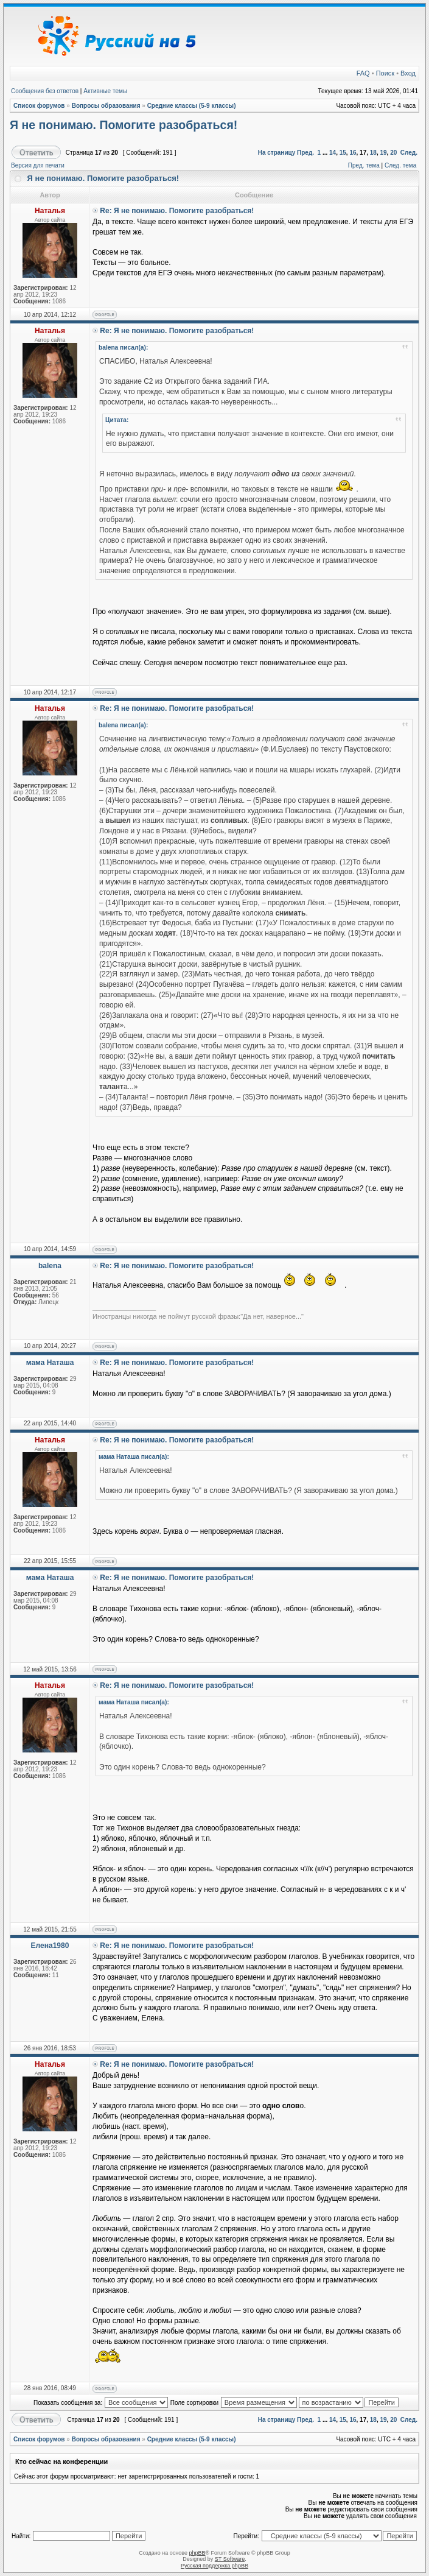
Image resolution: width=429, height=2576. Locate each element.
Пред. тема (364, 165)
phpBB (197, 2553)
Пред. (305, 152)
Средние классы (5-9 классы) (191, 105)
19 (383, 152)
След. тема (400, 165)
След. (408, 152)
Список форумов (39, 105)
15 (343, 152)
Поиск (385, 73)
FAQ (363, 73)
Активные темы (105, 91)
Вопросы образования (106, 105)
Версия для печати (38, 165)
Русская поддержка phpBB (214, 2566)
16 (352, 152)
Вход (408, 73)
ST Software (230, 2559)
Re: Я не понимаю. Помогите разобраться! (177, 210)
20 (393, 152)
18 (373, 152)
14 (332, 152)
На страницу (277, 152)
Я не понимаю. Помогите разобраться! (123, 125)
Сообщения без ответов (44, 91)
